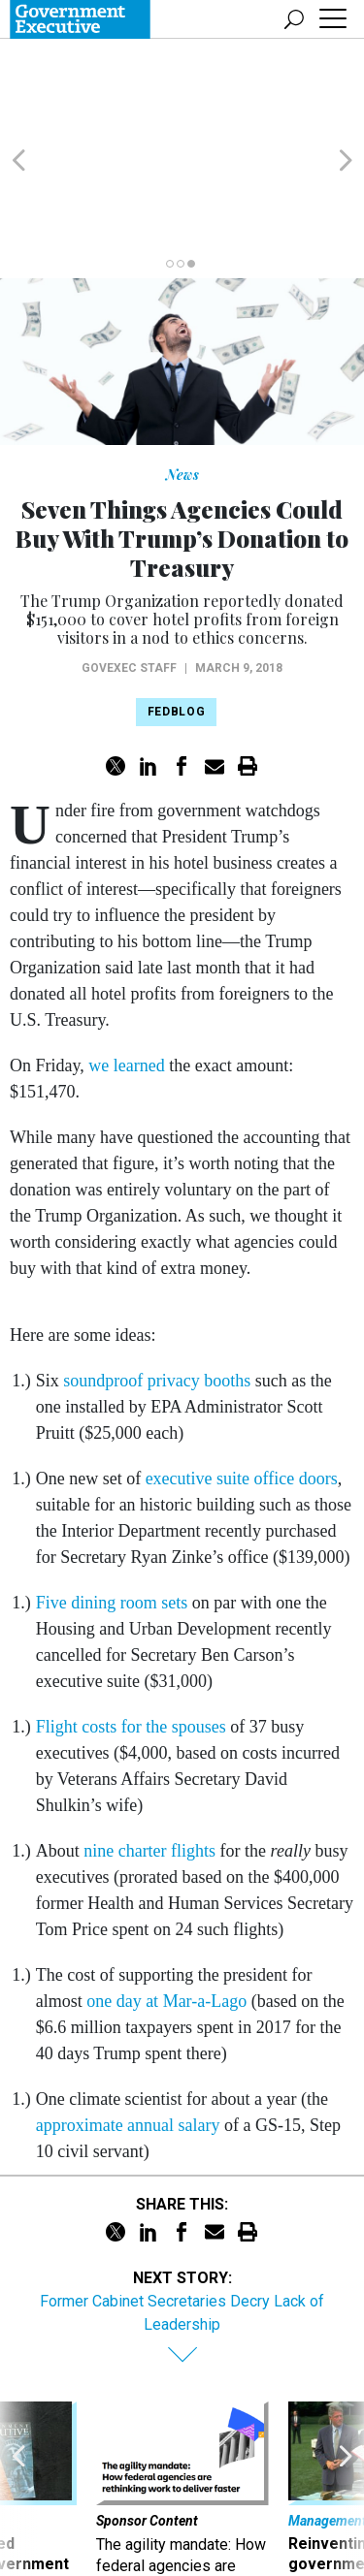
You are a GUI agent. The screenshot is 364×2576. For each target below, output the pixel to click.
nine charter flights (149, 1757)
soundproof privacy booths (156, 1287)
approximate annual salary (128, 2032)
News (182, 381)
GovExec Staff (129, 575)
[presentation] (18, 2418)
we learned (126, 972)
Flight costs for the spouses (131, 1633)
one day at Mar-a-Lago (166, 1908)
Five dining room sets (112, 1509)
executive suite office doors (242, 1385)
